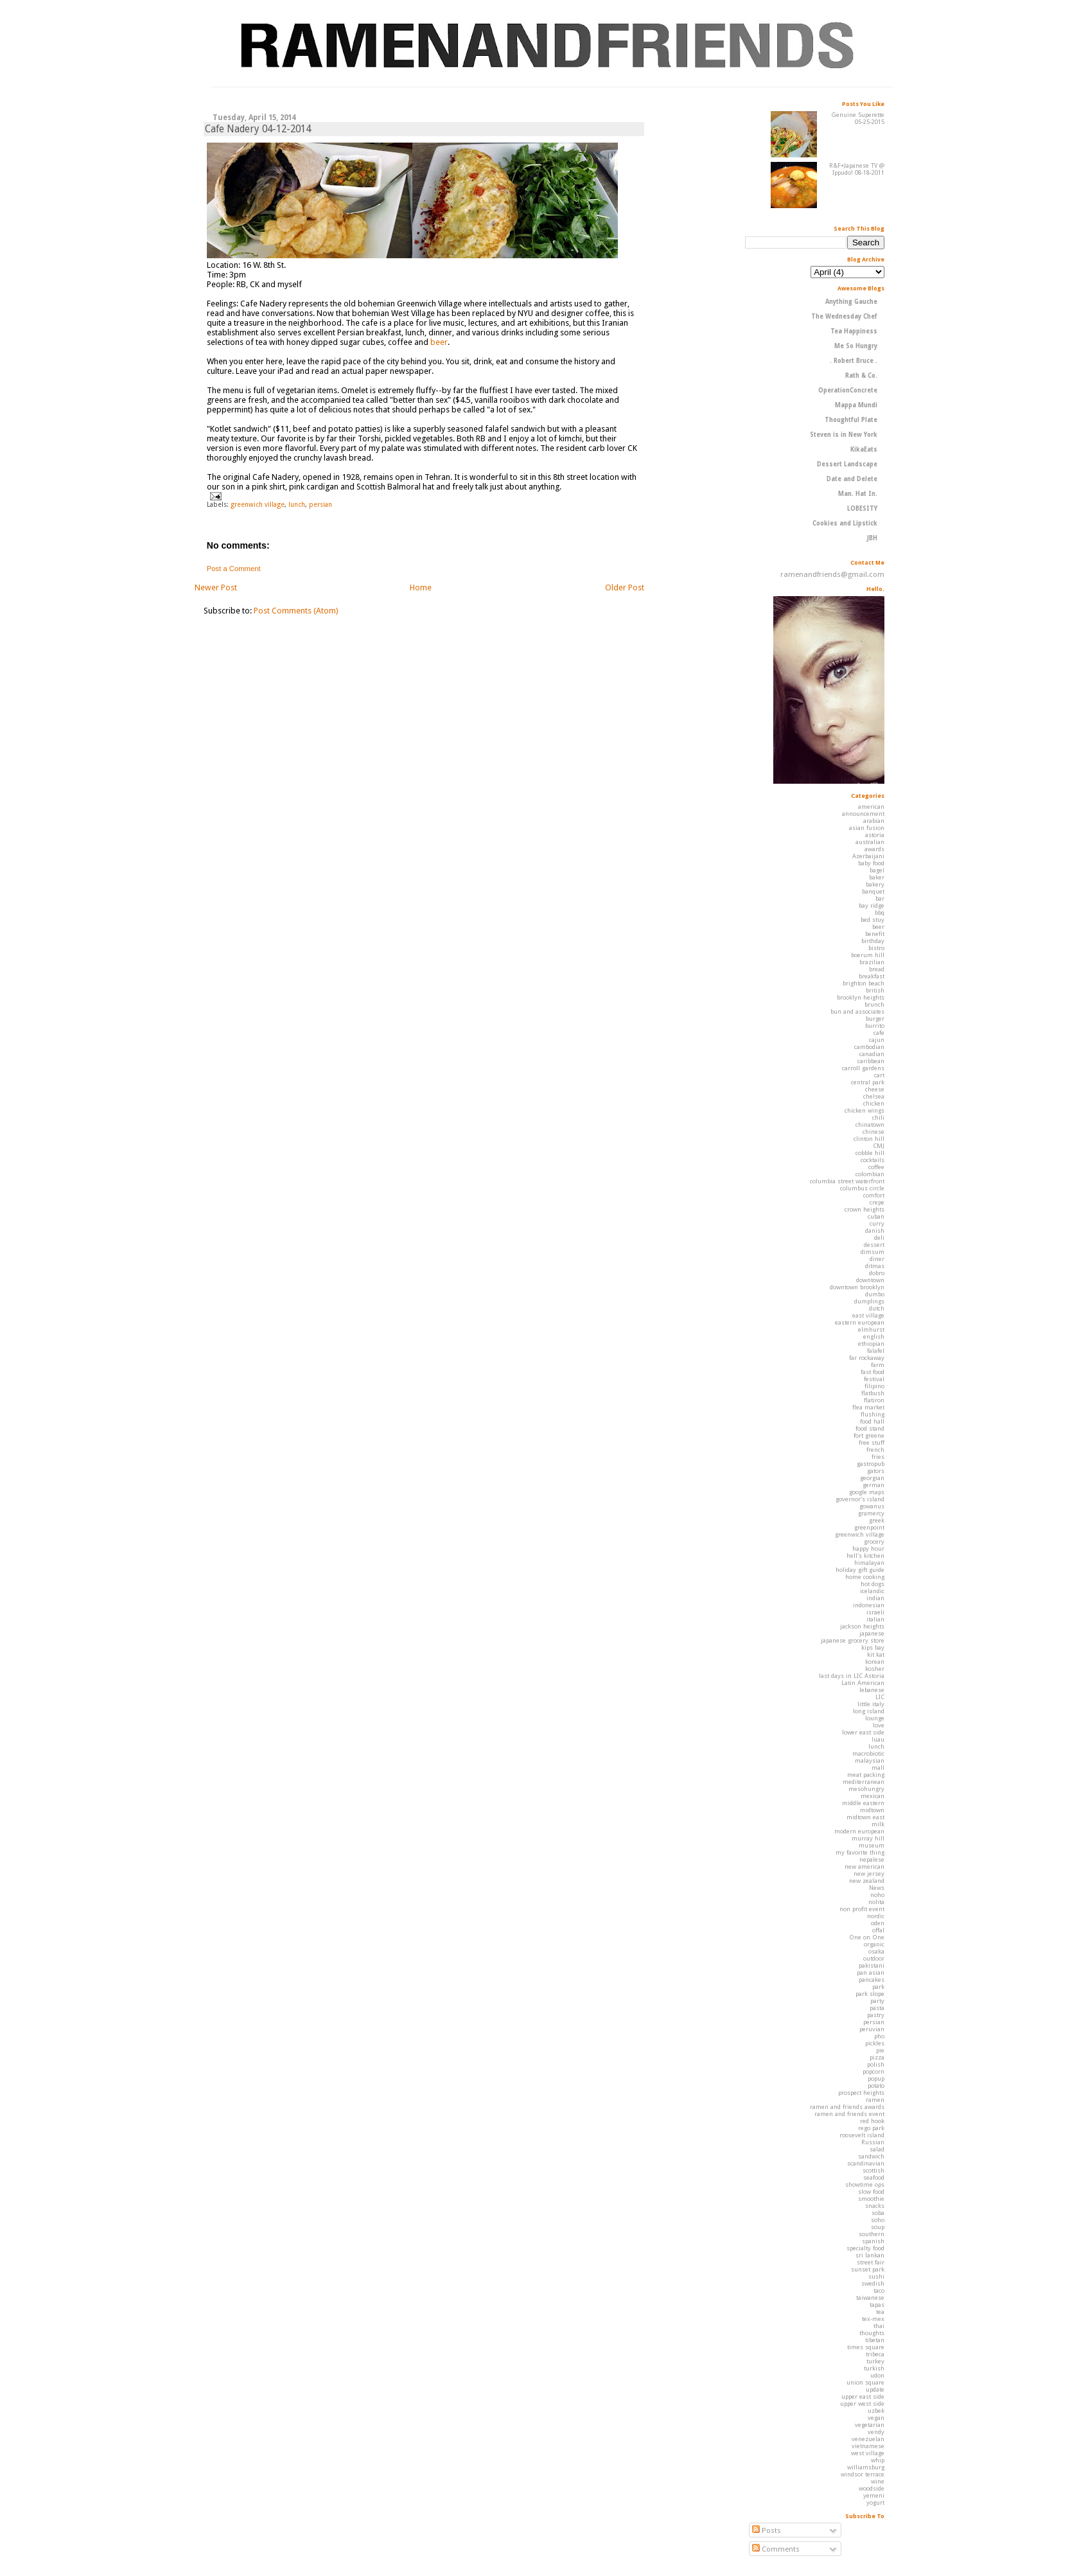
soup (877, 2226)
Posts (766, 2530)
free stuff (871, 1442)
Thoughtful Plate (851, 419)
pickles (874, 2043)
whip (877, 2460)
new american (864, 1866)
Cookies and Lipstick (844, 523)
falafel (875, 1350)
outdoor (873, 1958)
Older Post (624, 587)
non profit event (861, 1908)
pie (880, 2050)
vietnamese (868, 2445)
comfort (873, 1195)
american (871, 806)
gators (875, 1470)
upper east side (862, 2396)
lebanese (871, 1689)
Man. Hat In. (857, 493)
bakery (875, 884)
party (877, 2000)
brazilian (871, 962)
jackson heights (862, 1626)
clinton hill (869, 1138)
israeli (875, 1612)
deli (879, 1237)
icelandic (872, 1590)
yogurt (875, 2502)
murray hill (868, 1838)
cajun (876, 1039)
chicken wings (864, 1110)
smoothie (871, 2198)
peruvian (871, 2029)
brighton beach (863, 983)
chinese (873, 1131)
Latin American (862, 1682)
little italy (870, 1703)
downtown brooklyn (857, 1287)
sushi (876, 2276)
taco (878, 2290)
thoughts (871, 2332)
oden (877, 1923)
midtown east (865, 1817)
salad (877, 2149)
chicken (873, 1103)
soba (878, 2212)
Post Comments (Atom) (296, 610)
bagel (877, 870)
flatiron (874, 1400)
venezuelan (868, 2438)
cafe (878, 1032)
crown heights (864, 1209)
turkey (875, 2361)
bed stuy (872, 919)
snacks (874, 2205)
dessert (874, 1244)
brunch (874, 1004)
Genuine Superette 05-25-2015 (857, 118)
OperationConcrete (847, 390)
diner (877, 1258)
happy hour (868, 1548)
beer (439, 342)
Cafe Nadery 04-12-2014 (258, 129)
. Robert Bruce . (853, 360)
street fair (870, 2262)
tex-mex (873, 2318)
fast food (872, 1371)
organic (874, 1944)
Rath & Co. (861, 375)
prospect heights (861, 2092)
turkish (874, 2368)
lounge (874, 1718)
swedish (872, 2283)
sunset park (867, 2269)
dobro (876, 1272)
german (873, 1484)
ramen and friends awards (847, 2106)
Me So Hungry (855, 345)
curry (877, 1223)
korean (874, 1661)
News (876, 1887)
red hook (872, 2120)
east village (868, 1315)
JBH (871, 538)
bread (876, 969)
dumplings (869, 1301)
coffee (876, 1166)
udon (877, 2375)
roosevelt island (861, 2135)
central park (867, 1082)
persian (320, 504)
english (873, 1336)
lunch (296, 504)
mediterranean (863, 1781)
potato (876, 2085)
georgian (872, 1477)
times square (865, 2347)
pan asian (870, 1972)
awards (874, 848)
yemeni (873, 2495)
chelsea (873, 1096)
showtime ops (864, 2184)
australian (869, 841)
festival (874, 1378)
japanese (871, 1633)
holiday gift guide (860, 1569)
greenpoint (869, 1527)
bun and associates (857, 1011)
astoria (874, 834)
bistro (876, 947)
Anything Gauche (851, 301)
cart (879, 1075)
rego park (871, 2127)
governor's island (860, 1499)
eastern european (859, 1322)
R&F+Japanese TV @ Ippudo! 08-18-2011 (856, 169)
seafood (873, 2177)
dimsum (872, 1251)
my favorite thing (860, 1852)
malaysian (869, 1760)
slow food (871, 2191)
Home (421, 587)
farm (877, 1364)
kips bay (872, 1647)
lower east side (863, 1732)
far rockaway (866, 1357)
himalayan (869, 1562)
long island (868, 1711)
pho (879, 2036)
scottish (873, 2170)
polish (875, 2064)
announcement (863, 813)
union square (865, 2382)
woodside (871, 2488)
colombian (869, 1174)
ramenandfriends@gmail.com (832, 574)
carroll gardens (863, 1068)
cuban (876, 1216)
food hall (872, 1421)
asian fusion (866, 827)
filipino (874, 1385)
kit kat (875, 1654)
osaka (876, 1951)
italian (875, 1619)
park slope (869, 1993)
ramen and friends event (849, 2113)
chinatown (869, 1124)
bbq (879, 912)
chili (878, 1117)
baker (876, 877)
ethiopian (871, 1343)
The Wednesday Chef (844, 316)
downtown (870, 1280)
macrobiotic (868, 1753)
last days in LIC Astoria (851, 1675)
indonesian (868, 1605)
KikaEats (863, 449)
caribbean (870, 1060)
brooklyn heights (860, 997)
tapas (877, 2304)
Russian (872, 2142)
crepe (877, 1202)
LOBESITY (862, 508)
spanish (873, 2241)
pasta (877, 2007)
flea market (868, 1407)
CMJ (878, 1145)
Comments (776, 2549)
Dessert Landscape (847, 464)
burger (875, 1018)
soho (877, 2219)
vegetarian (869, 2424)
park (878, 1986)
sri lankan (869, 2255)
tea (880, 2311)
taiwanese (870, 2297)
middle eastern (863, 1802)
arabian (873, 820)
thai (878, 2325)
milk (878, 1824)
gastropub (870, 1463)
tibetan (874, 2339)
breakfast (871, 976)
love (878, 1725)
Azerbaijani (868, 856)
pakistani (871, 1965)
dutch (876, 1308)
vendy (876, 2431)
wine (877, 2481)
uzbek (876, 2410)
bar (879, 898)
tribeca (875, 2354)
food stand (869, 1428)
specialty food (865, 2248)
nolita (876, 1901)
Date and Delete (852, 478)
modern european (859, 1831)
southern (871, 2233)
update (875, 2389)
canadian (871, 1053)
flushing (872, 1414)
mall (878, 1767)
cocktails (872, 1159)
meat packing (865, 1774)
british (875, 990)
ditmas (874, 1265)
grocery (874, 1541)
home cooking (864, 1576)
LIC (879, 1696)
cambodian (869, 1046)
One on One (866, 1937)
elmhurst (871, 1329)
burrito (874, 1025)
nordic (875, 1915)
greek (876, 1520)
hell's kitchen (865, 1555)
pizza (877, 2057)
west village (867, 2453)
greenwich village (258, 504)
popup (876, 2078)
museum (871, 1845)
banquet (873, 891)
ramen (875, 2099)
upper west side (862, 2403)
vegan (876, 2417)
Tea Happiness (853, 331)
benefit (874, 933)
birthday (872, 940)
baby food (871, 863)
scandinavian (865, 2163)
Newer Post (216, 587)
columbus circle (862, 1188)
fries (878, 1456)
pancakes (871, 1979)
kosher (874, 1668)
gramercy (871, 1513)
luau (878, 1739)
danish (874, 1230)
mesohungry (866, 1788)
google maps (866, 1491)
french (875, 1449)
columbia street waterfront (847, 1181)
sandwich (871, 2156)
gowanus (871, 1506)
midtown (872, 1809)
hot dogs (872, 1583)
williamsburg (865, 2467)
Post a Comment (234, 568)
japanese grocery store (852, 1640)
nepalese (871, 1859)
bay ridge (871, 905)
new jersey (869, 1873)
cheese (874, 1089)
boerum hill (867, 954)
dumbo (874, 1294)
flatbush (872, 1393)
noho (877, 1894)
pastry (875, 2014)
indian (875, 1597)
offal (878, 1930)
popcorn (873, 2071)
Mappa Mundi (856, 405)
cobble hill (869, 1152)
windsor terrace (862, 2474)
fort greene (869, 1435)
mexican (872, 1795)
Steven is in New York (843, 434)
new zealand (866, 1880)
